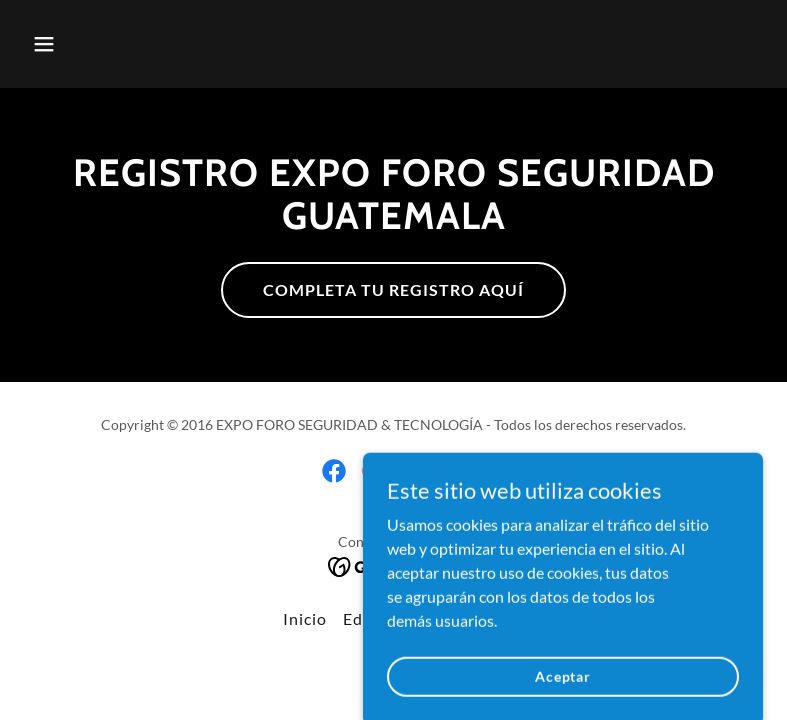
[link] (334, 471)
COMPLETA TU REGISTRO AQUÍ (393, 289)
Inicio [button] (305, 618)
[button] (109, 44)
